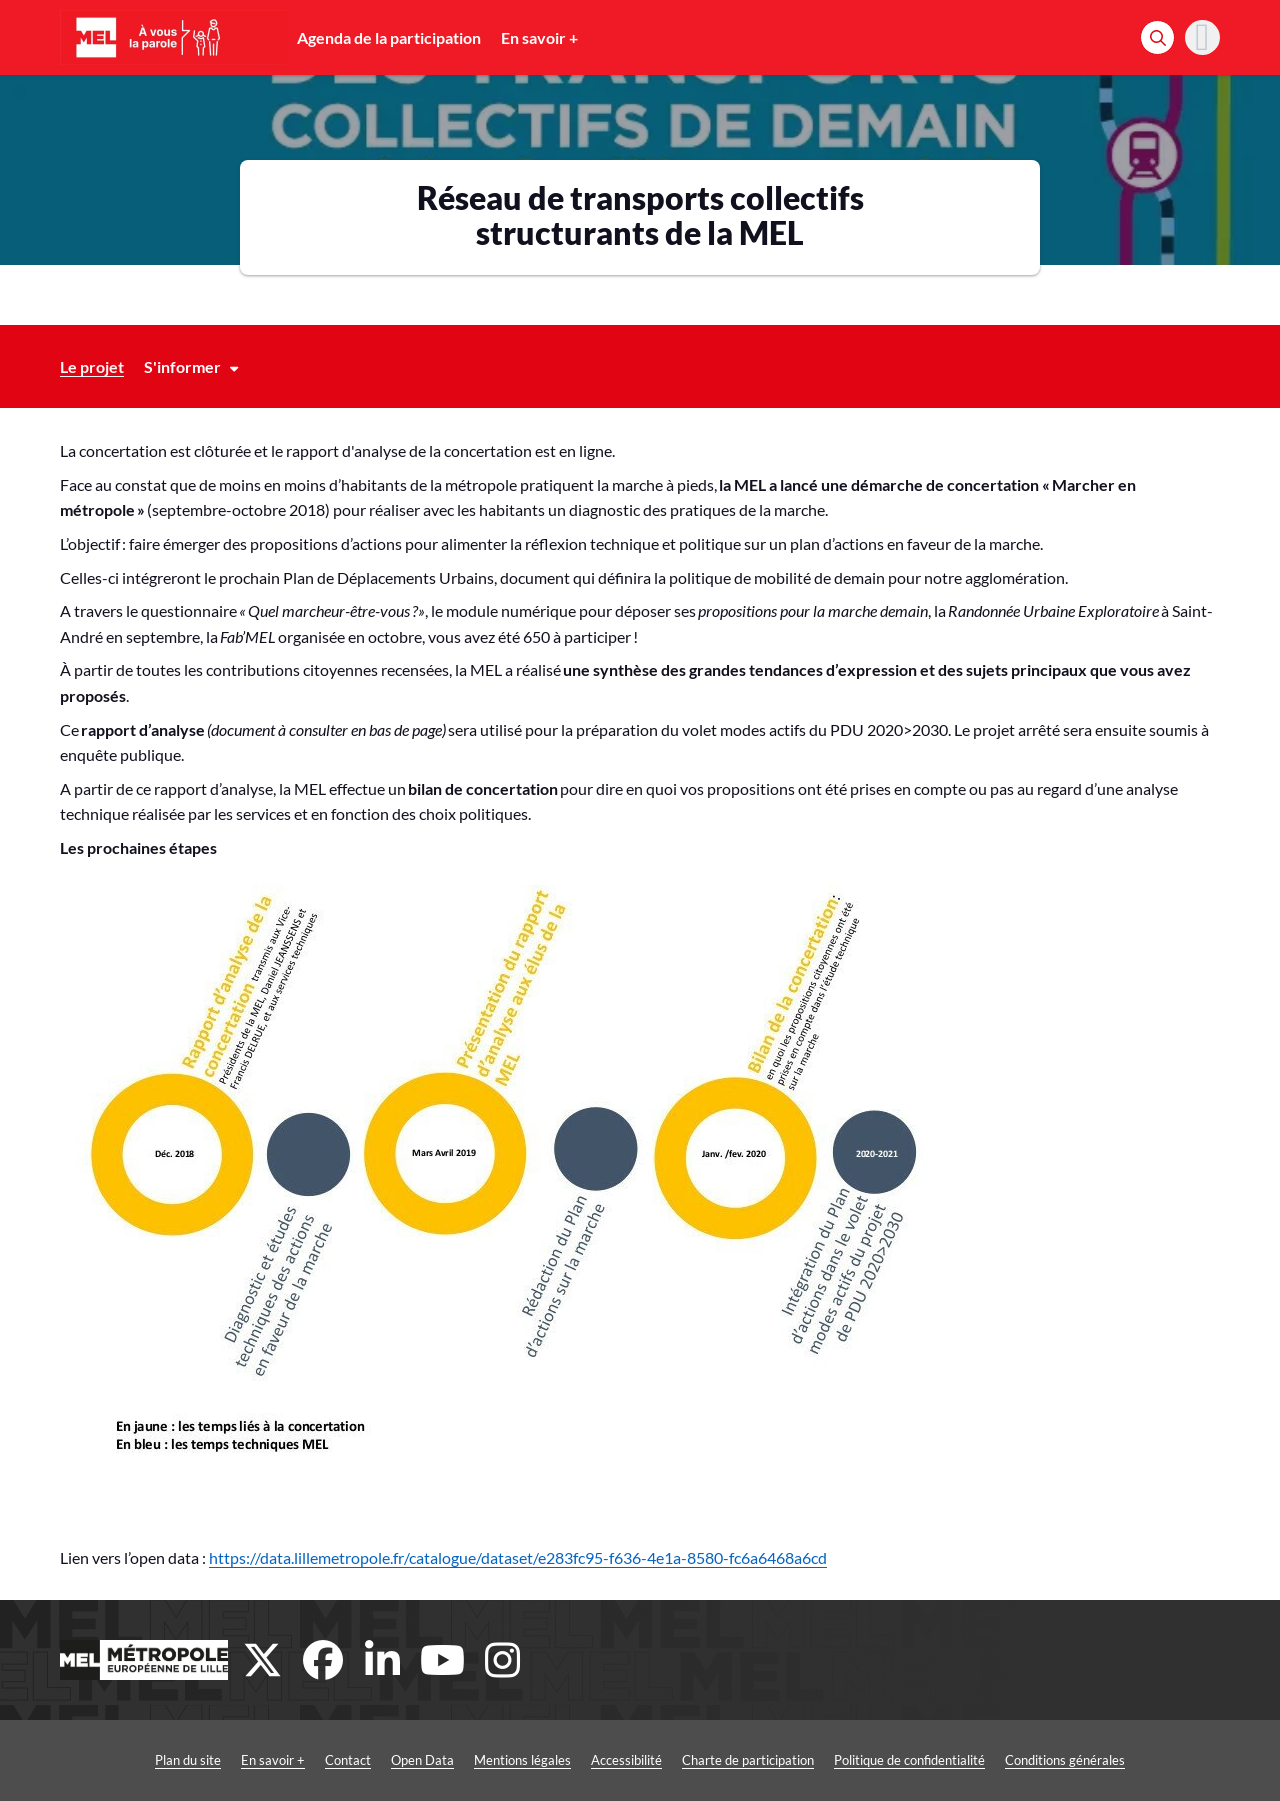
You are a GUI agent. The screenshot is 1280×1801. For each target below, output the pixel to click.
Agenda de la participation (389, 37)
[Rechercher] (1157, 37)
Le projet (92, 366)
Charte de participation (748, 1760)
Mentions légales (522, 1760)
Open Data (422, 1760)
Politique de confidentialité (909, 1760)
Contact (348, 1760)
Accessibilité (626, 1760)
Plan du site (188, 1760)
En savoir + (539, 37)
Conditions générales (1065, 1760)
